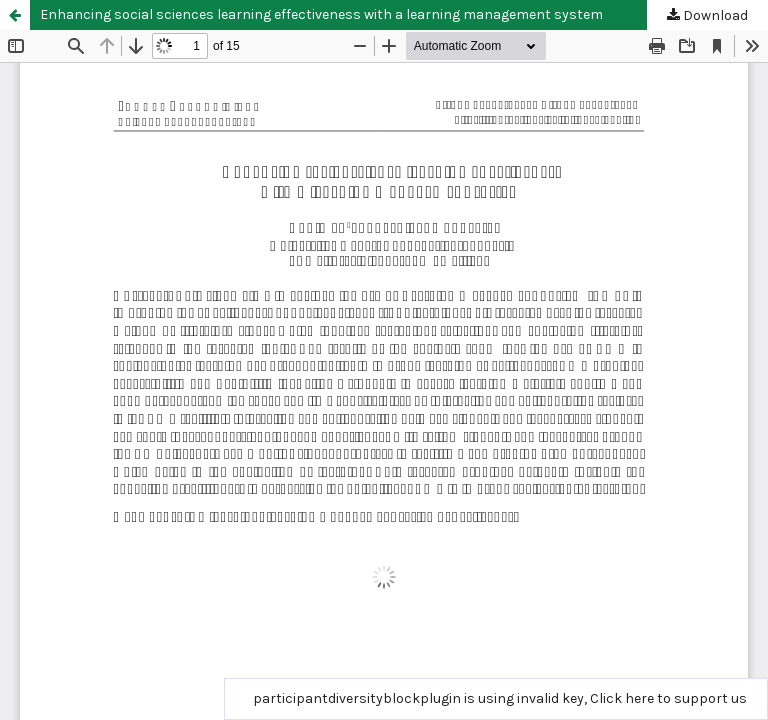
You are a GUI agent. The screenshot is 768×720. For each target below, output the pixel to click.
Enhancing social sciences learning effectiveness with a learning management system (321, 14)
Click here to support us (668, 698)
